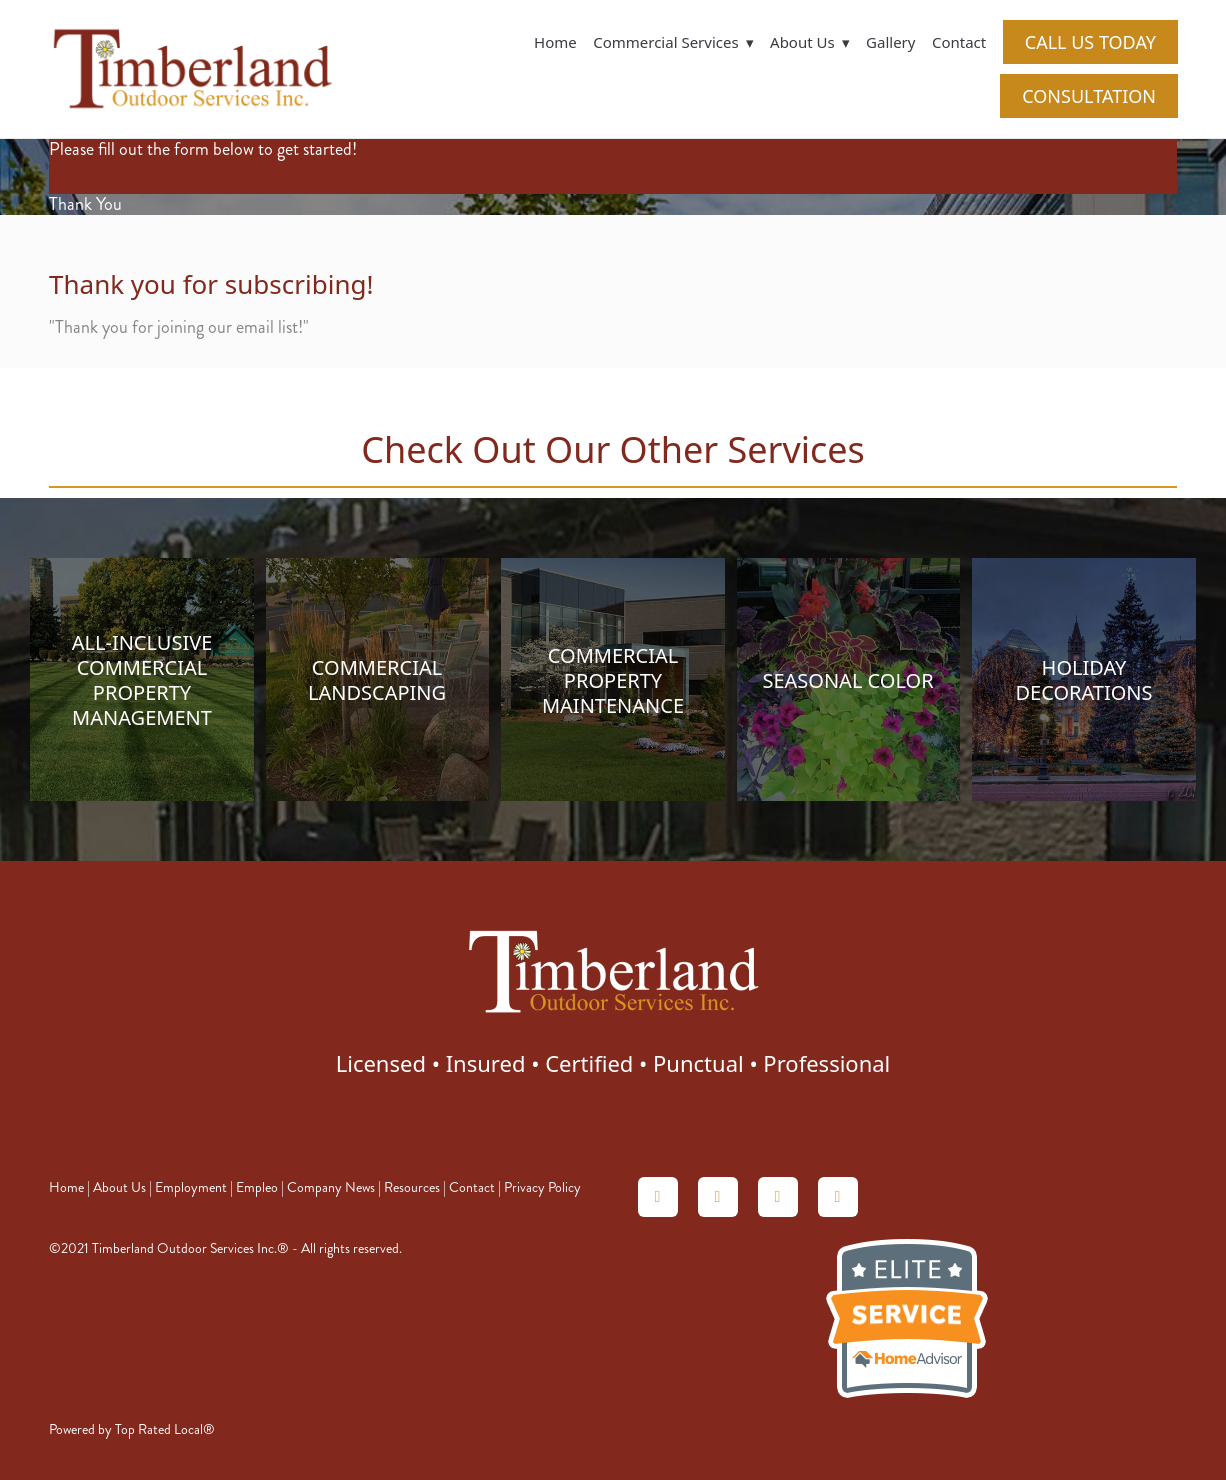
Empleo (257, 1187)
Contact (959, 42)
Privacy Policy (542, 1187)
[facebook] (838, 1197)
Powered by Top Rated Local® (132, 1429)
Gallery (890, 42)
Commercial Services (673, 42)
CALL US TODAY (1090, 42)
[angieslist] (718, 1197)
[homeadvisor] (658, 1197)
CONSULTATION (1089, 96)
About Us (119, 1187)
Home (555, 42)
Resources (412, 1187)
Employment (191, 1187)
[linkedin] (778, 1197)
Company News (331, 1187)
